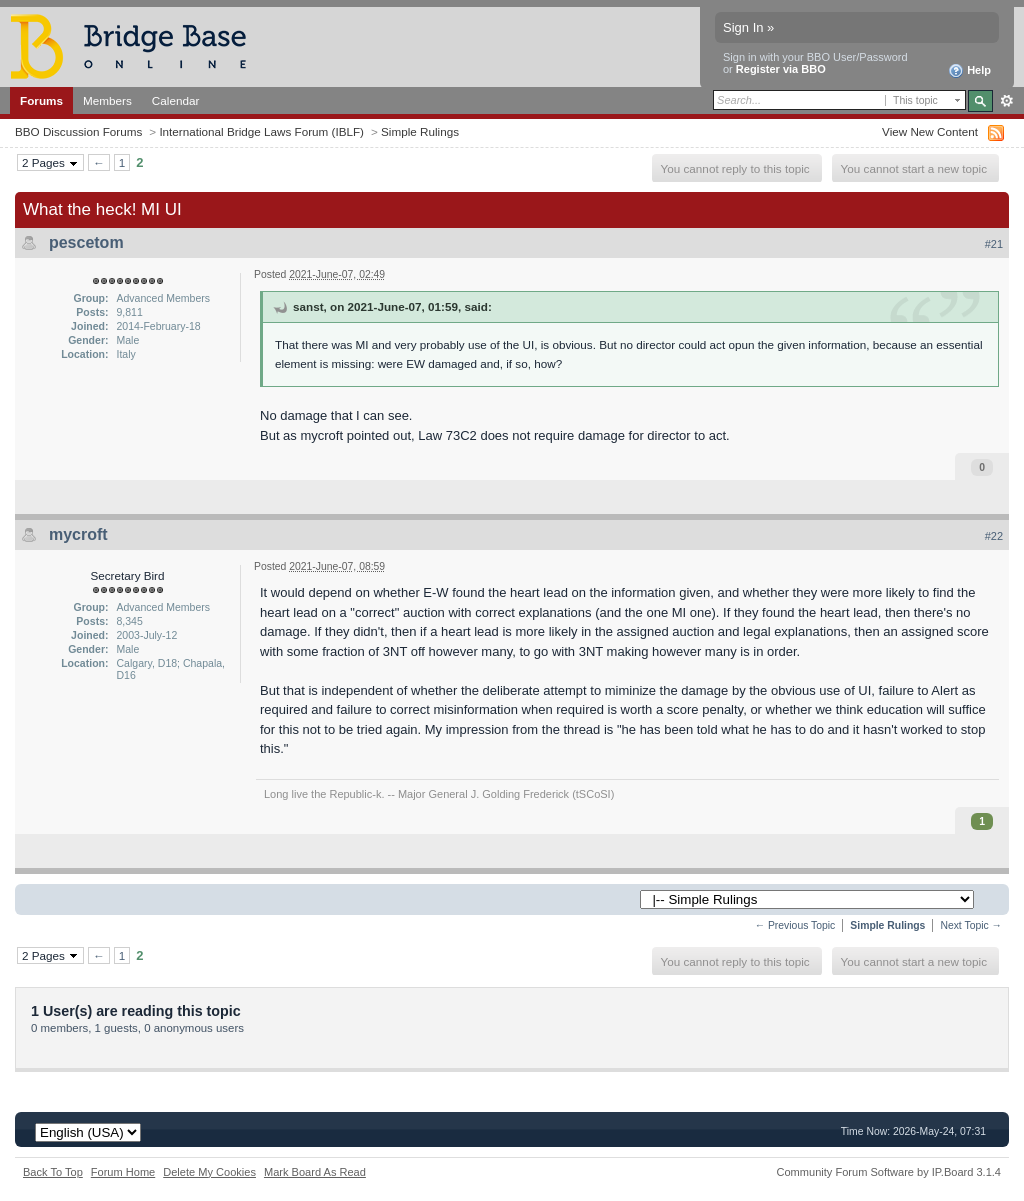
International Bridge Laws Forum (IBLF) (261, 131)
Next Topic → (971, 925)
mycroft (78, 534)
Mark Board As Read (315, 1172)
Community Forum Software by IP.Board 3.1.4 (888, 1172)
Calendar (176, 100)
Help (969, 71)
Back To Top (53, 1172)
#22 (994, 536)
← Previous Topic (795, 925)
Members (107, 100)
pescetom (86, 242)
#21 (994, 244)
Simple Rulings (420, 131)
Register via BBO (781, 69)
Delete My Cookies (209, 1172)
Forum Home (123, 1172)
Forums (41, 100)
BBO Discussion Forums (78, 131)
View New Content (930, 131)
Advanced (1006, 101)
